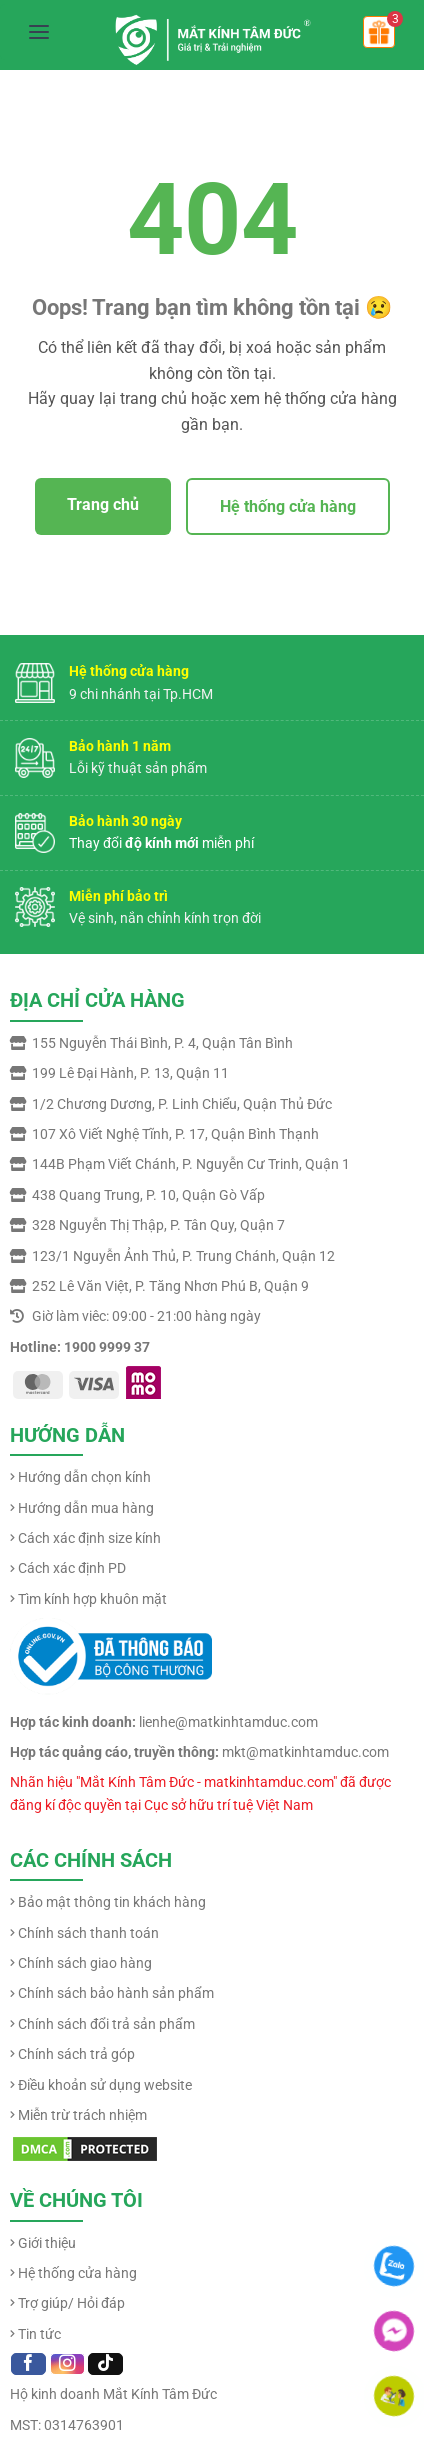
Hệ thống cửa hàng (288, 506)
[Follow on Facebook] (28, 2364)
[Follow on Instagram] (67, 2364)
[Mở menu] (39, 32)
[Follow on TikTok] (105, 2364)
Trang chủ (103, 504)
